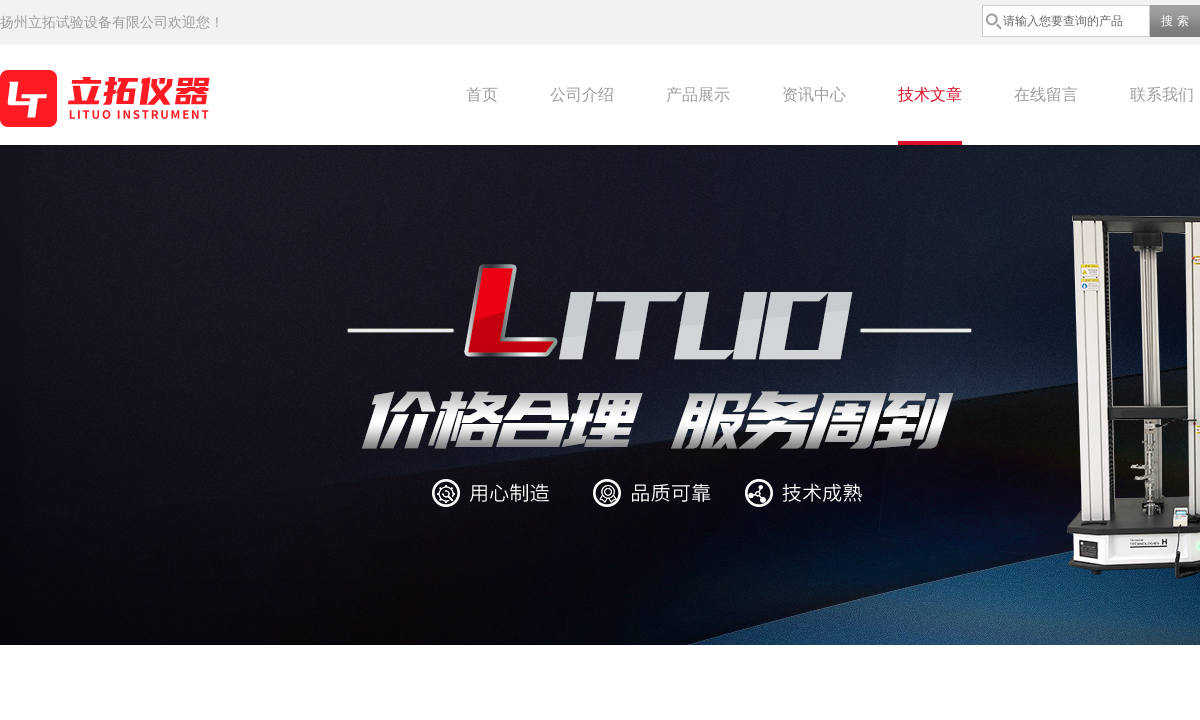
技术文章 (930, 94)
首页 (482, 94)
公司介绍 (582, 94)
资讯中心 (814, 94)
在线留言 (1046, 94)
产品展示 (698, 94)
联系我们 (1162, 94)
